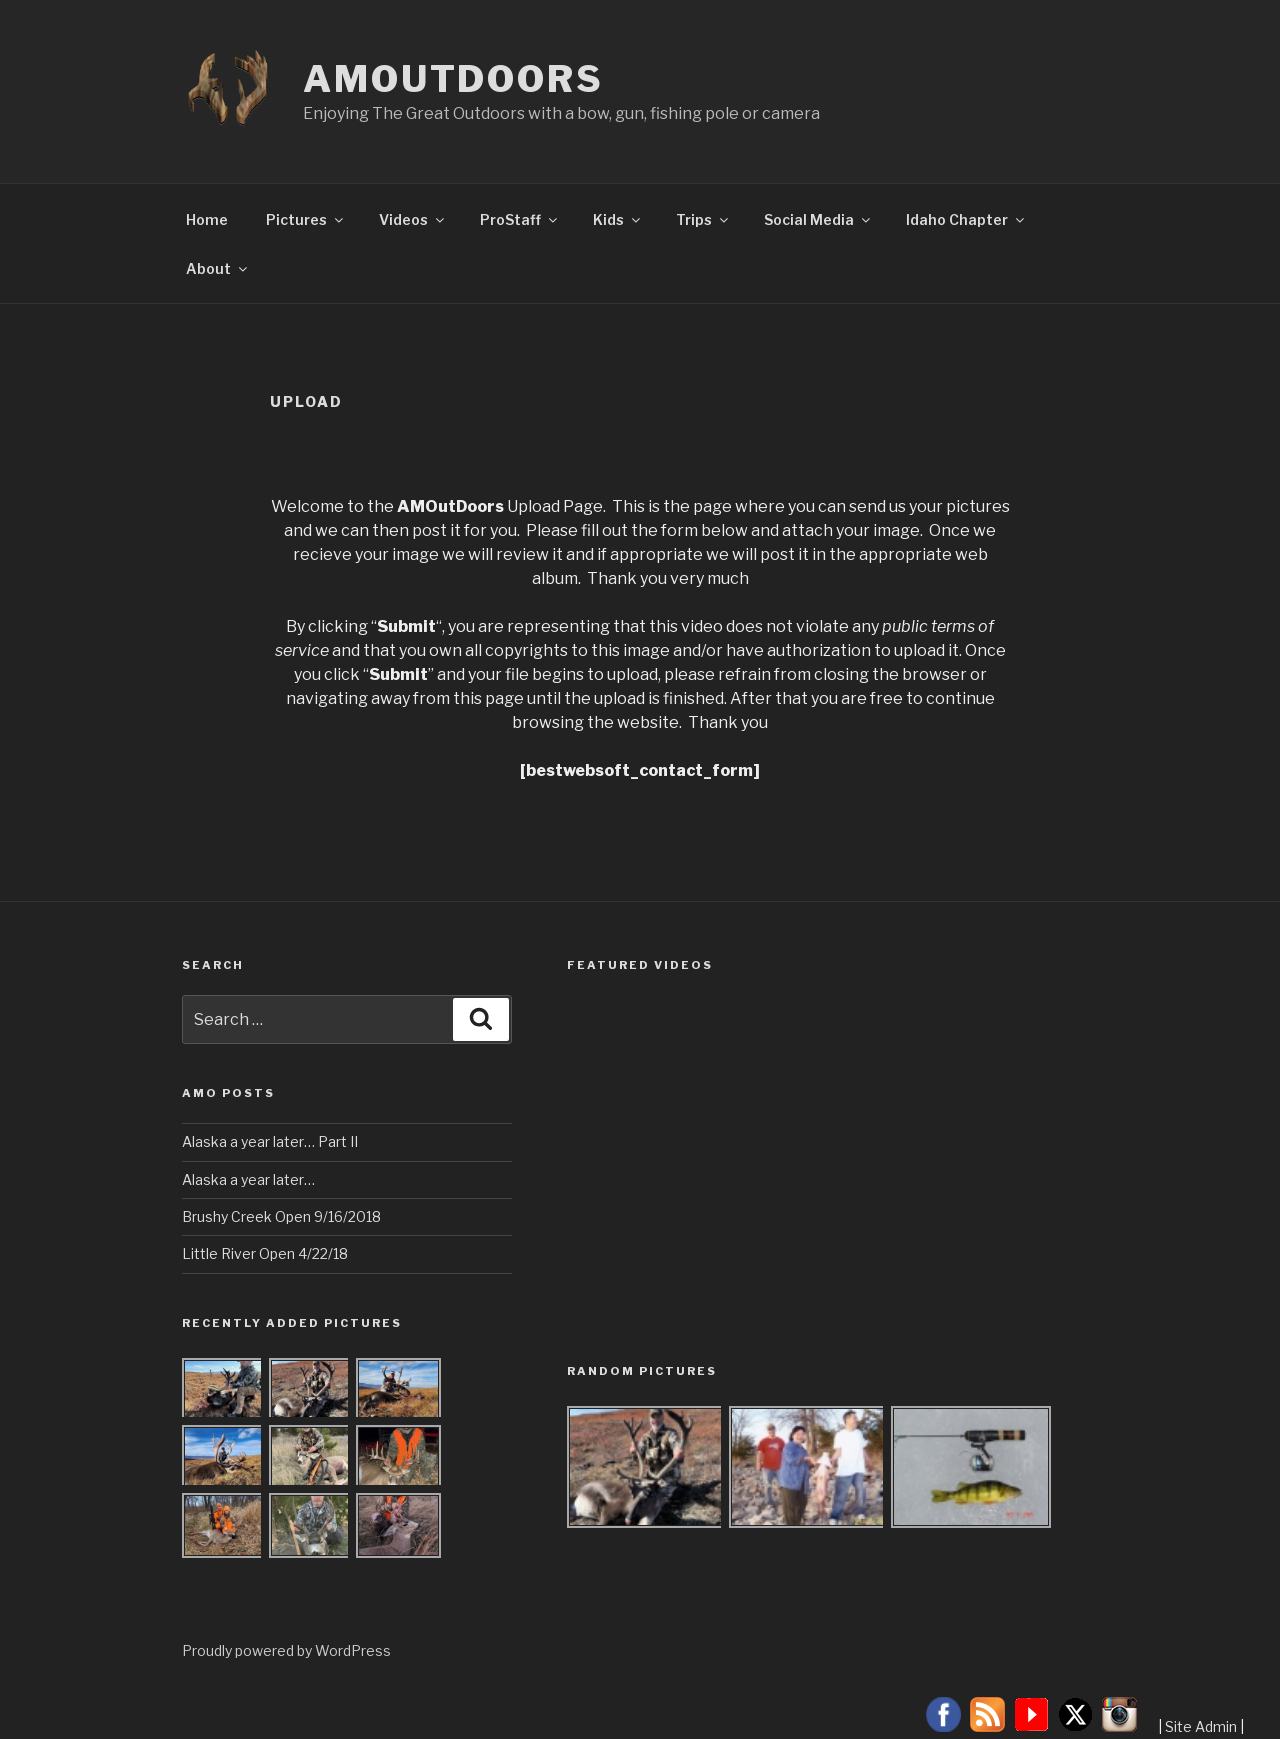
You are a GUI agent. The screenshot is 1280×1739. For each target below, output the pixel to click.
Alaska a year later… (248, 1179)
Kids (618, 219)
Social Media (818, 219)
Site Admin (1201, 1726)
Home (207, 219)
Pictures (306, 219)
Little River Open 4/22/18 (265, 1253)
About (218, 268)
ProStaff (520, 219)
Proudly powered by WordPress (286, 1650)
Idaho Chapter (966, 219)
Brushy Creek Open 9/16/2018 (281, 1216)
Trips (703, 219)
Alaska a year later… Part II (270, 1141)
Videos (413, 219)
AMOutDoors (453, 79)
